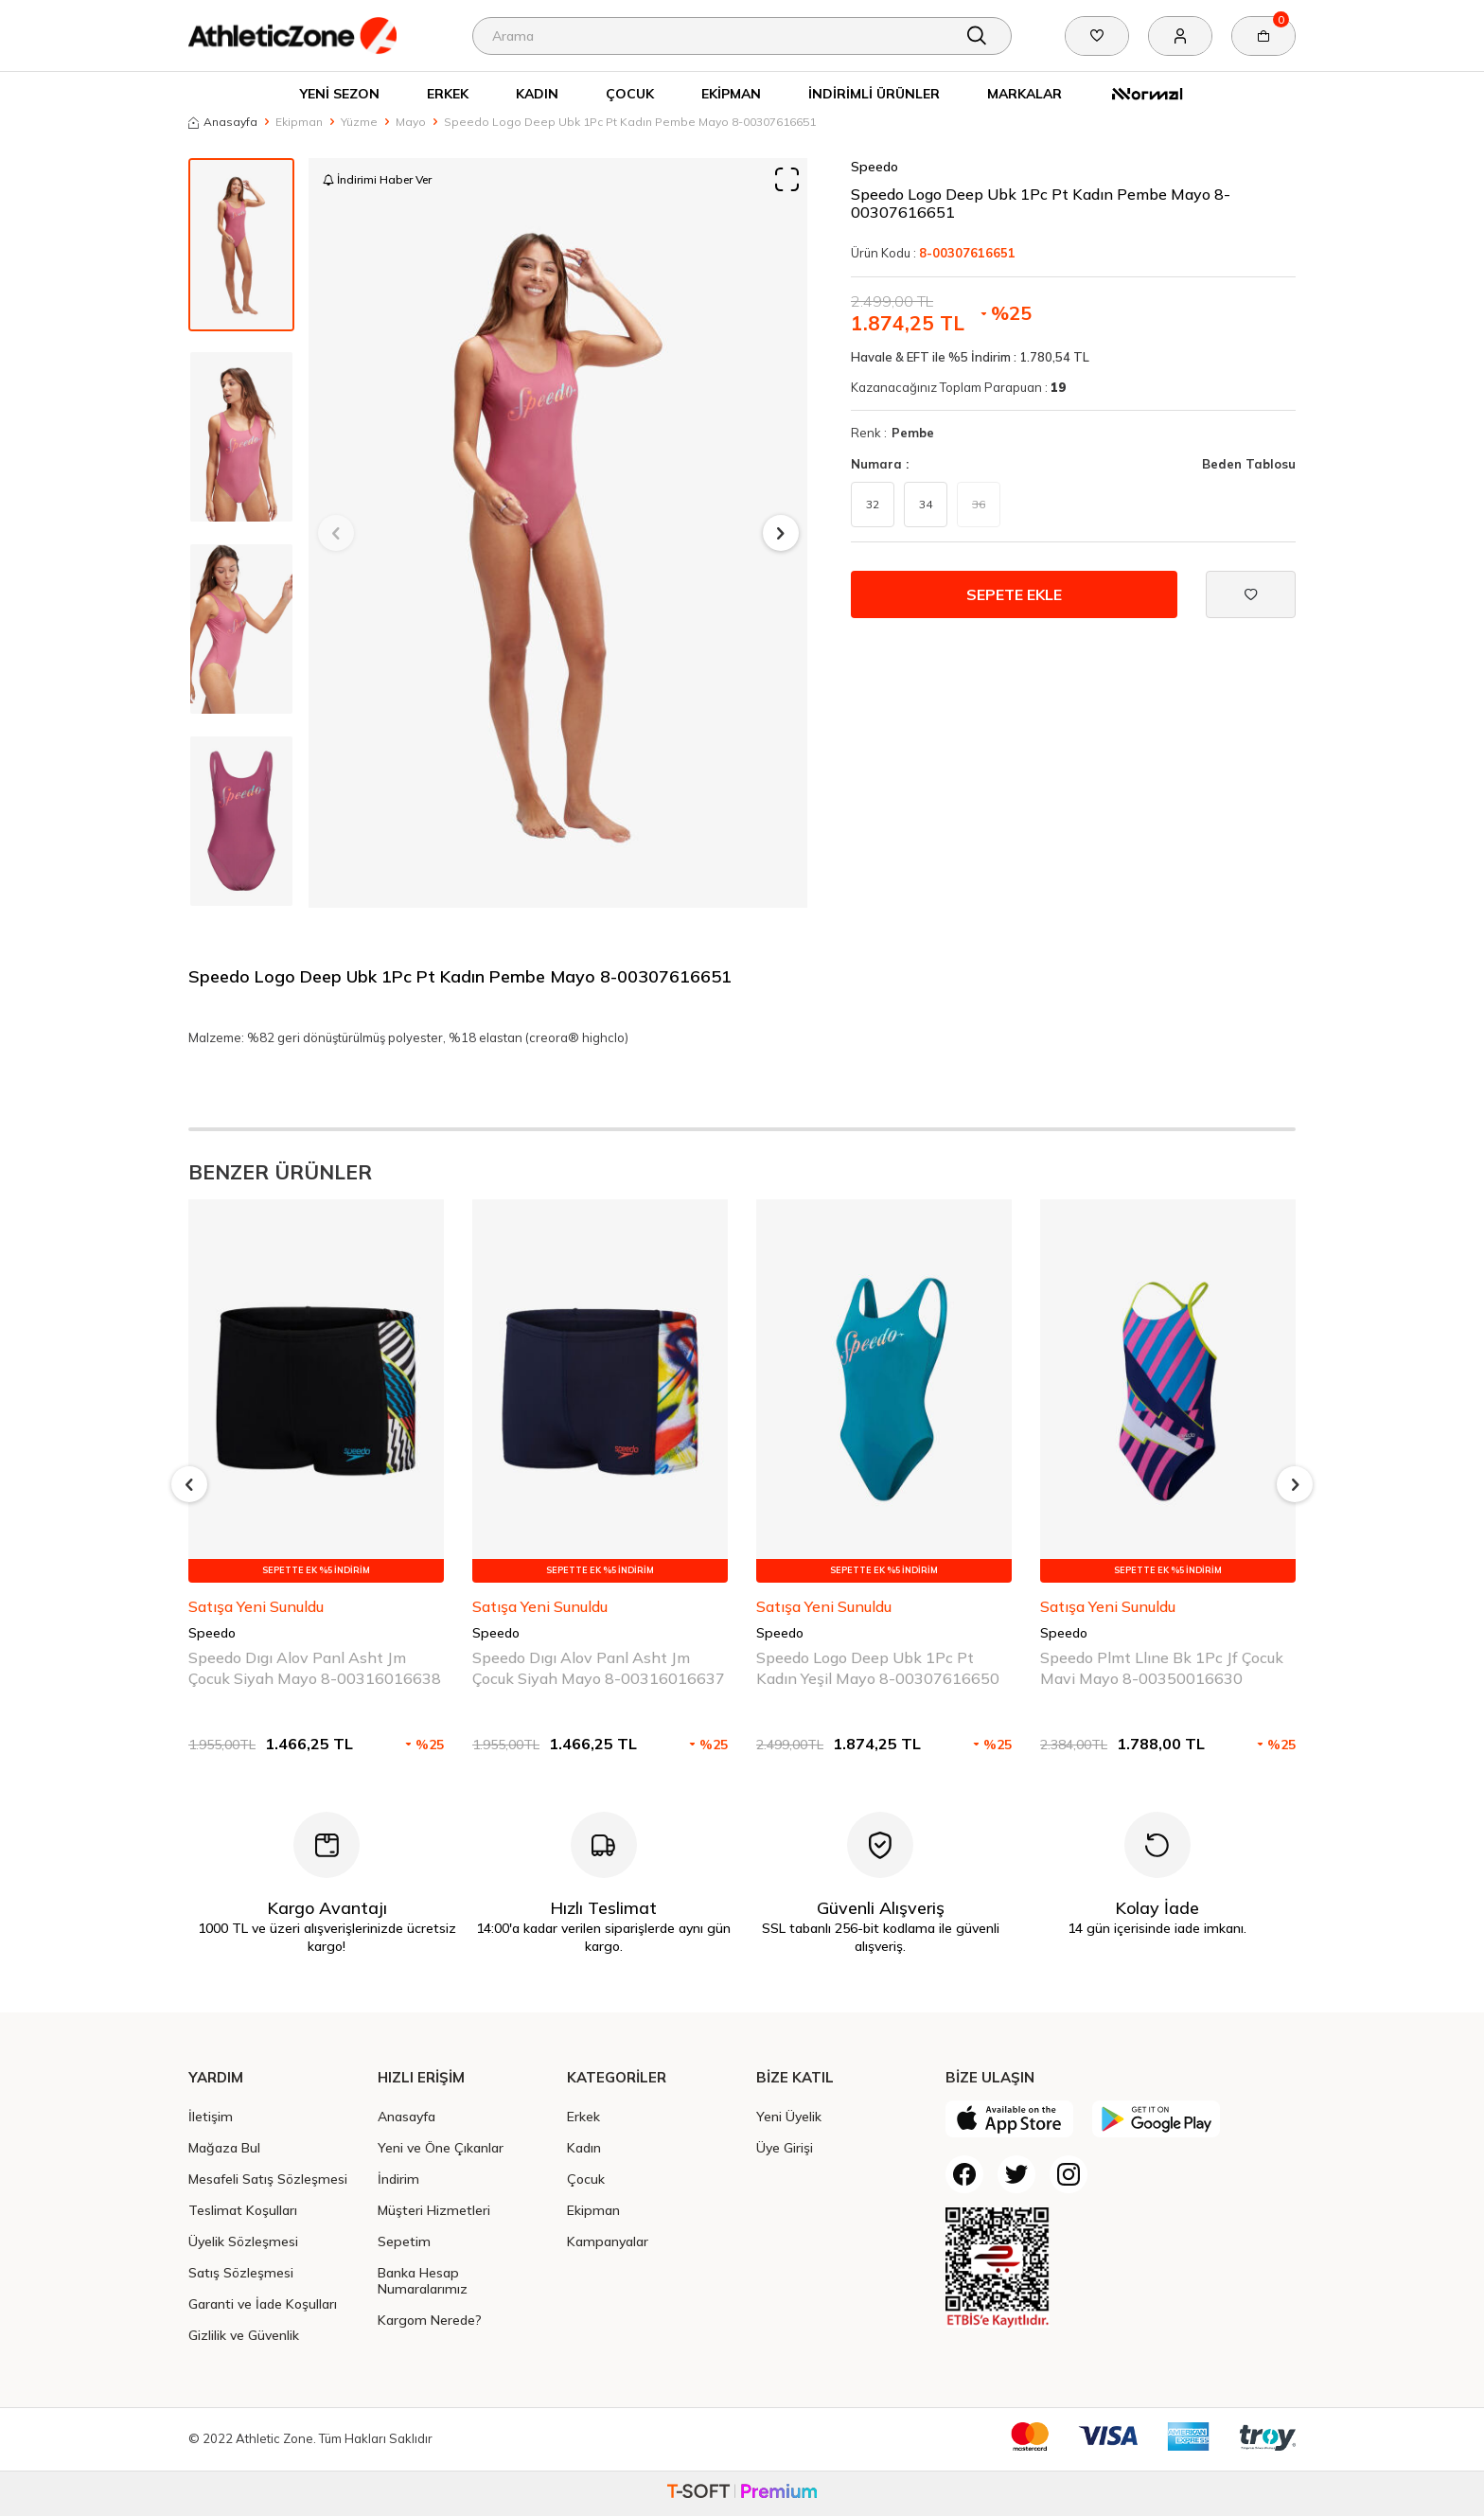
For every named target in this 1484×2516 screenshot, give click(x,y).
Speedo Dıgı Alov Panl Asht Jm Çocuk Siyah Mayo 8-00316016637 (598, 1667)
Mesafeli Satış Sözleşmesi (267, 2178)
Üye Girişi (784, 2147)
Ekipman (731, 93)
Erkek (447, 93)
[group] (558, 533)
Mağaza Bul (224, 2147)
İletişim (210, 2116)
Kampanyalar (607, 2241)
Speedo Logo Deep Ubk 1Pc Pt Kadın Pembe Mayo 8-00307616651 (630, 122)
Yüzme (359, 122)
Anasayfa (222, 122)
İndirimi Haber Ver (377, 179)
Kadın (537, 93)
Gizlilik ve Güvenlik (243, 2335)
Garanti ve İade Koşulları (262, 2303)
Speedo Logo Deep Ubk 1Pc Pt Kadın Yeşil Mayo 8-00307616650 (877, 1667)
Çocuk (630, 93)
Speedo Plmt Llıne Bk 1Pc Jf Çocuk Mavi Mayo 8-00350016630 (1161, 1667)
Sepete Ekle (1014, 594)
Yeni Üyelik (789, 2116)
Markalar (1024, 93)
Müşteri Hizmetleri (434, 2210)
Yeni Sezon (340, 93)
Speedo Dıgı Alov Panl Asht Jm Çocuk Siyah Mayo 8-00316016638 (314, 1667)
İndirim (398, 2178)
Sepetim (404, 2241)
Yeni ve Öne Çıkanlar (441, 2147)
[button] (336, 533)
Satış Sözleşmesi (240, 2272)
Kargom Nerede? (430, 2320)
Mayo (411, 122)
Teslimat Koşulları (242, 2210)
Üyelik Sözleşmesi (243, 2241)
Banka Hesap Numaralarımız (423, 2280)
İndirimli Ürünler (874, 93)
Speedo (874, 166)
